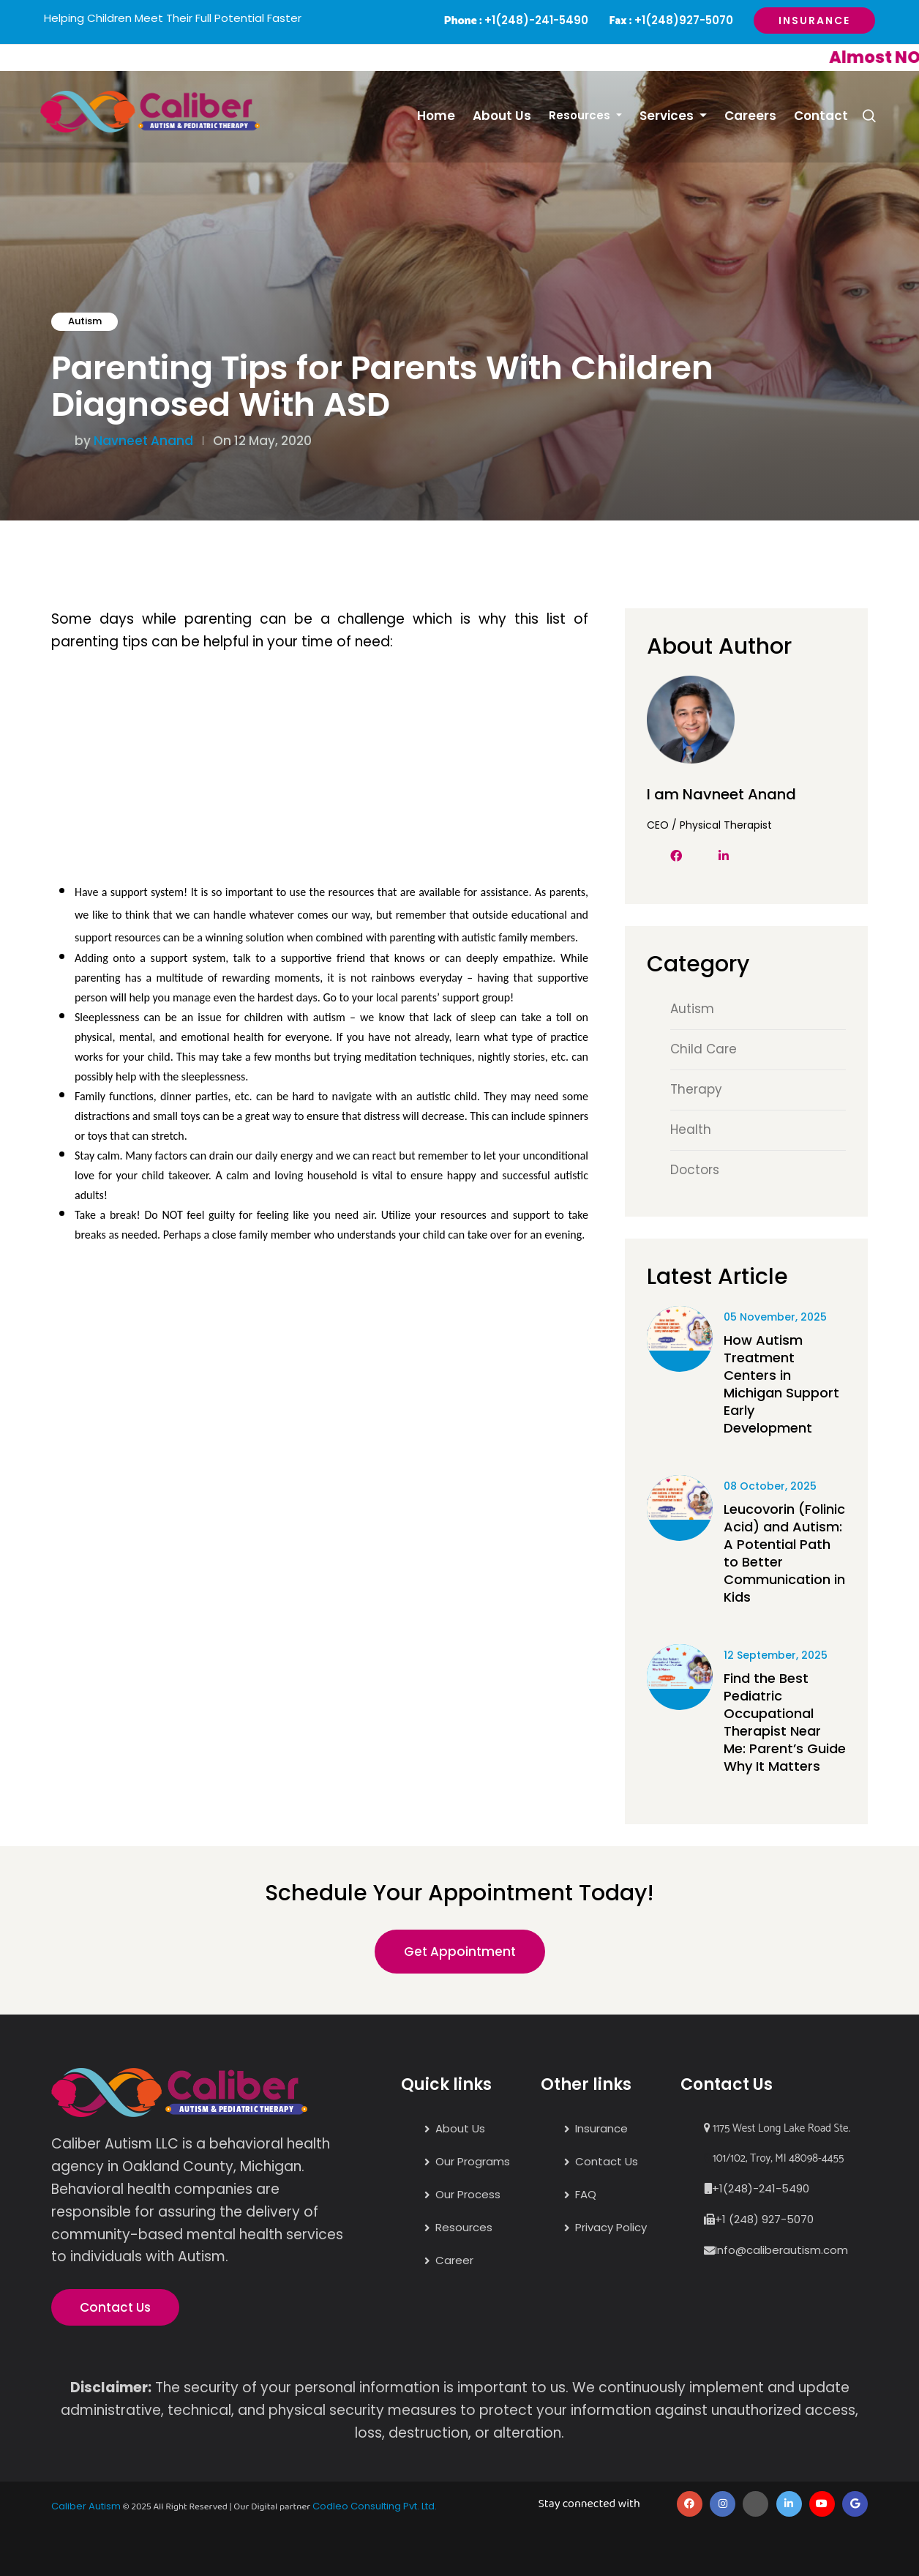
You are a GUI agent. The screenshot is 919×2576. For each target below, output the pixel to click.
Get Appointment (460, 1951)
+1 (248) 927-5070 (764, 2219)
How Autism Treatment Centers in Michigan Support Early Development (781, 1384)
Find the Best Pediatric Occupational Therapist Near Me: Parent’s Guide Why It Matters (785, 1722)
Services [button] (668, 115)
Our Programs (472, 2161)
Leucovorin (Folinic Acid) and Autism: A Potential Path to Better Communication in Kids (784, 1553)
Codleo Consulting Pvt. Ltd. (374, 2506)
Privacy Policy (611, 2227)
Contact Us (115, 2307)
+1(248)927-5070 (683, 20)
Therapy (696, 1089)
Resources (463, 2227)
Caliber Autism (86, 2506)
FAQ (585, 2194)
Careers (750, 115)
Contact (821, 115)
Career (454, 2260)
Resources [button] (581, 115)
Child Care (703, 1049)
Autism (85, 321)
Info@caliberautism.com (781, 2250)
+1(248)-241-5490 (536, 20)
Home (436, 115)
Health (690, 1129)
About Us (502, 115)
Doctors (694, 1170)
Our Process (467, 2194)
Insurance (814, 20)
